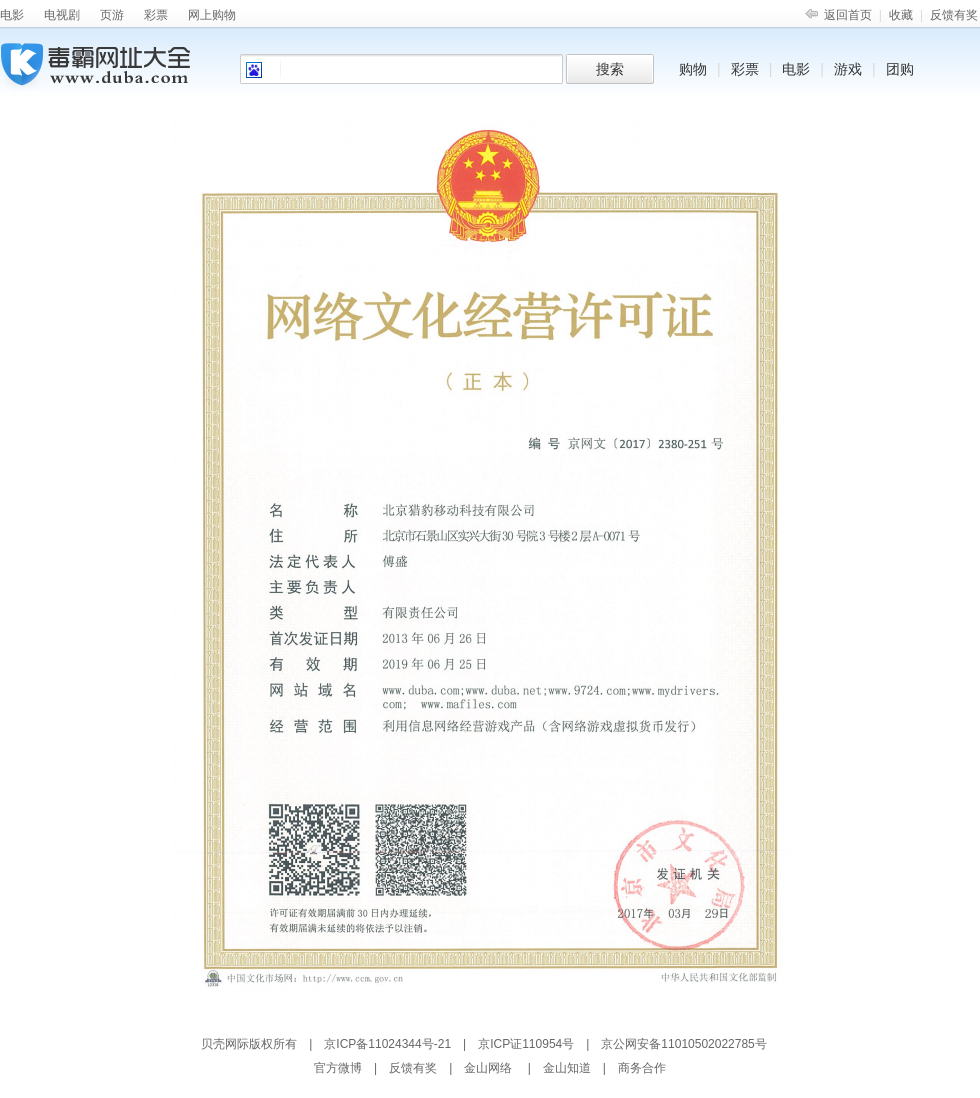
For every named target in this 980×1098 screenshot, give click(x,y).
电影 (12, 15)
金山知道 (567, 1068)
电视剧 (62, 15)
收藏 (901, 15)
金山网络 (488, 1068)
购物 (693, 69)
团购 (900, 69)
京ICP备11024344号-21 (387, 1044)
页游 (112, 15)
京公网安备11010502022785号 (683, 1044)
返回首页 (848, 15)
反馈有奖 (954, 15)
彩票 (156, 15)
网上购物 (212, 15)
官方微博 (338, 1068)
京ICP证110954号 (526, 1044)
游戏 (848, 69)
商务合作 (642, 1068)
